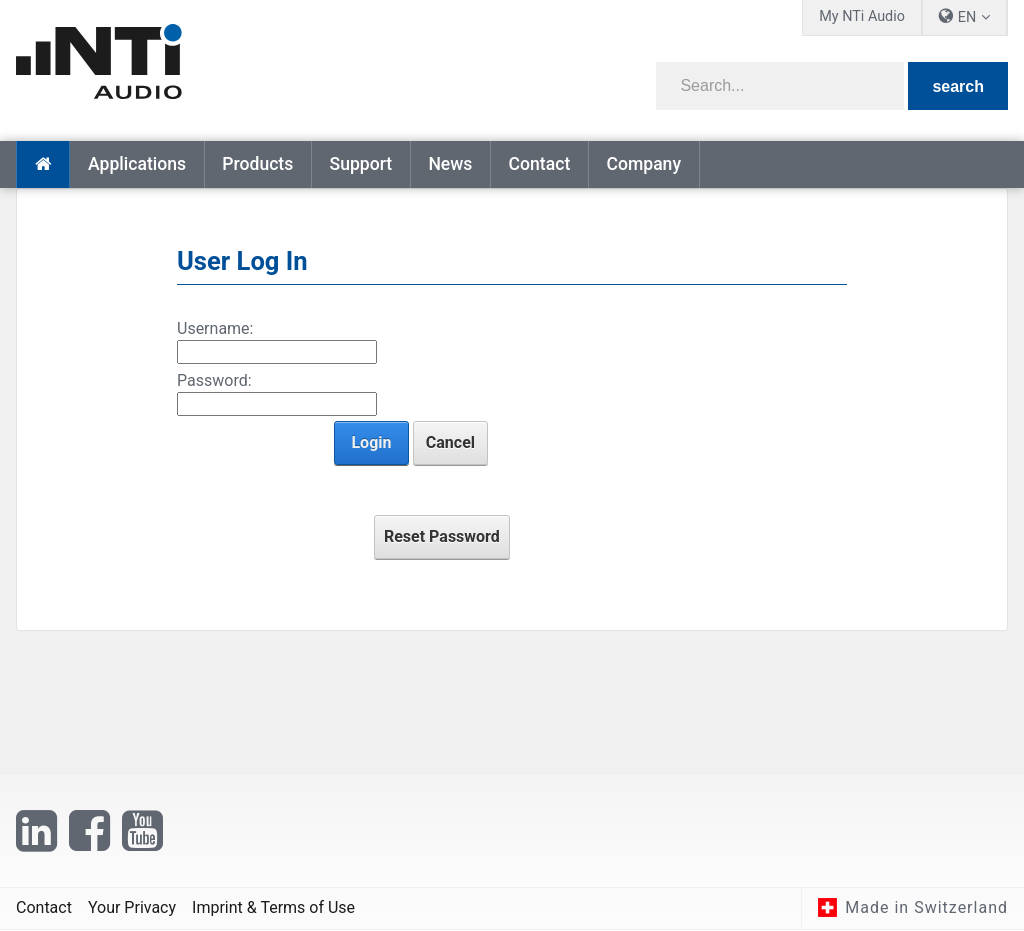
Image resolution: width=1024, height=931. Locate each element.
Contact (540, 164)
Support (360, 164)
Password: (214, 380)
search (958, 86)
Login (371, 442)
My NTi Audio (862, 16)
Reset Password (442, 536)
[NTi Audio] (258, 64)
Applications (137, 164)
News (450, 164)
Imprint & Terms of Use (273, 908)
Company (643, 164)
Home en (43, 164)
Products (257, 164)
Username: (215, 328)
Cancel (450, 442)
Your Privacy (132, 908)
